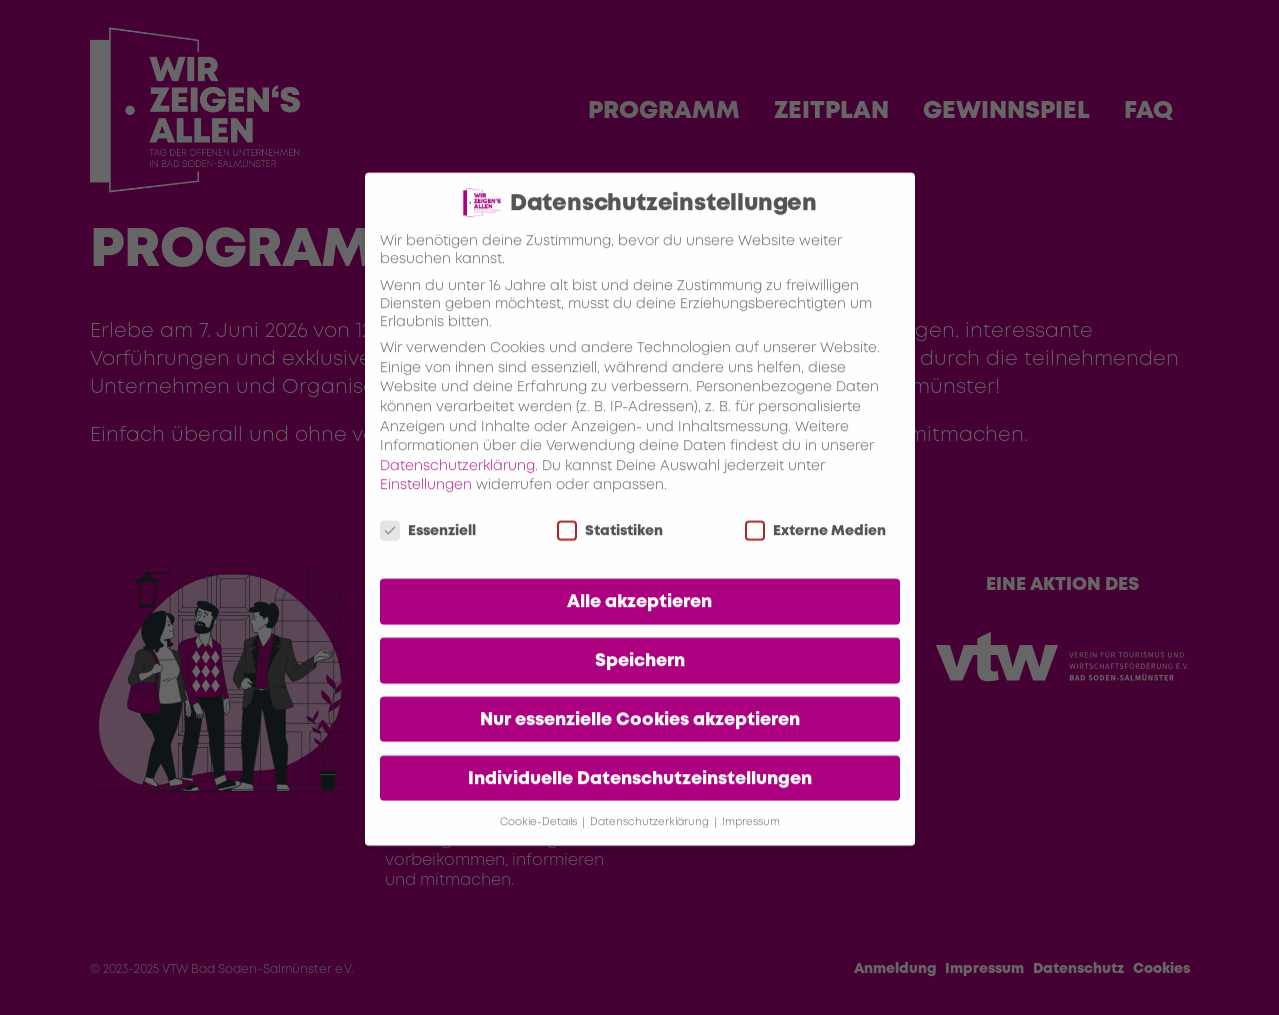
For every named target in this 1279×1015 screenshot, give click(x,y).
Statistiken (610, 555)
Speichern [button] (640, 684)
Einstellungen (426, 509)
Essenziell (428, 555)
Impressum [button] (751, 845)
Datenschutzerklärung (457, 489)
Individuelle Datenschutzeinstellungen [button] (640, 802)
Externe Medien (815, 555)
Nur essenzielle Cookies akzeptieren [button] (640, 743)
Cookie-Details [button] (540, 845)
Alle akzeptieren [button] (639, 625)
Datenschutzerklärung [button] (651, 845)
